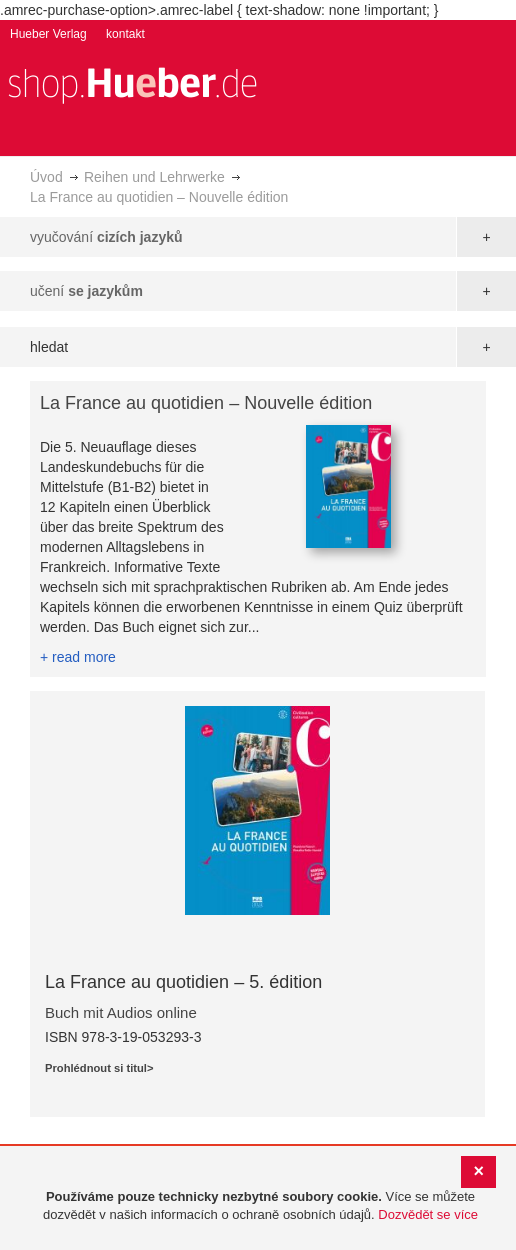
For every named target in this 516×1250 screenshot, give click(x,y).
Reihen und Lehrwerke (154, 177)
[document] (260, 1206)
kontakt (125, 34)
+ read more (78, 657)
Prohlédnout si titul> (99, 1068)
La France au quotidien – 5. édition (183, 982)
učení (86, 291)
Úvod (46, 177)
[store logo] (132, 83)
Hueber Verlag (48, 34)
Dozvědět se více (428, 1214)
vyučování (106, 237)
